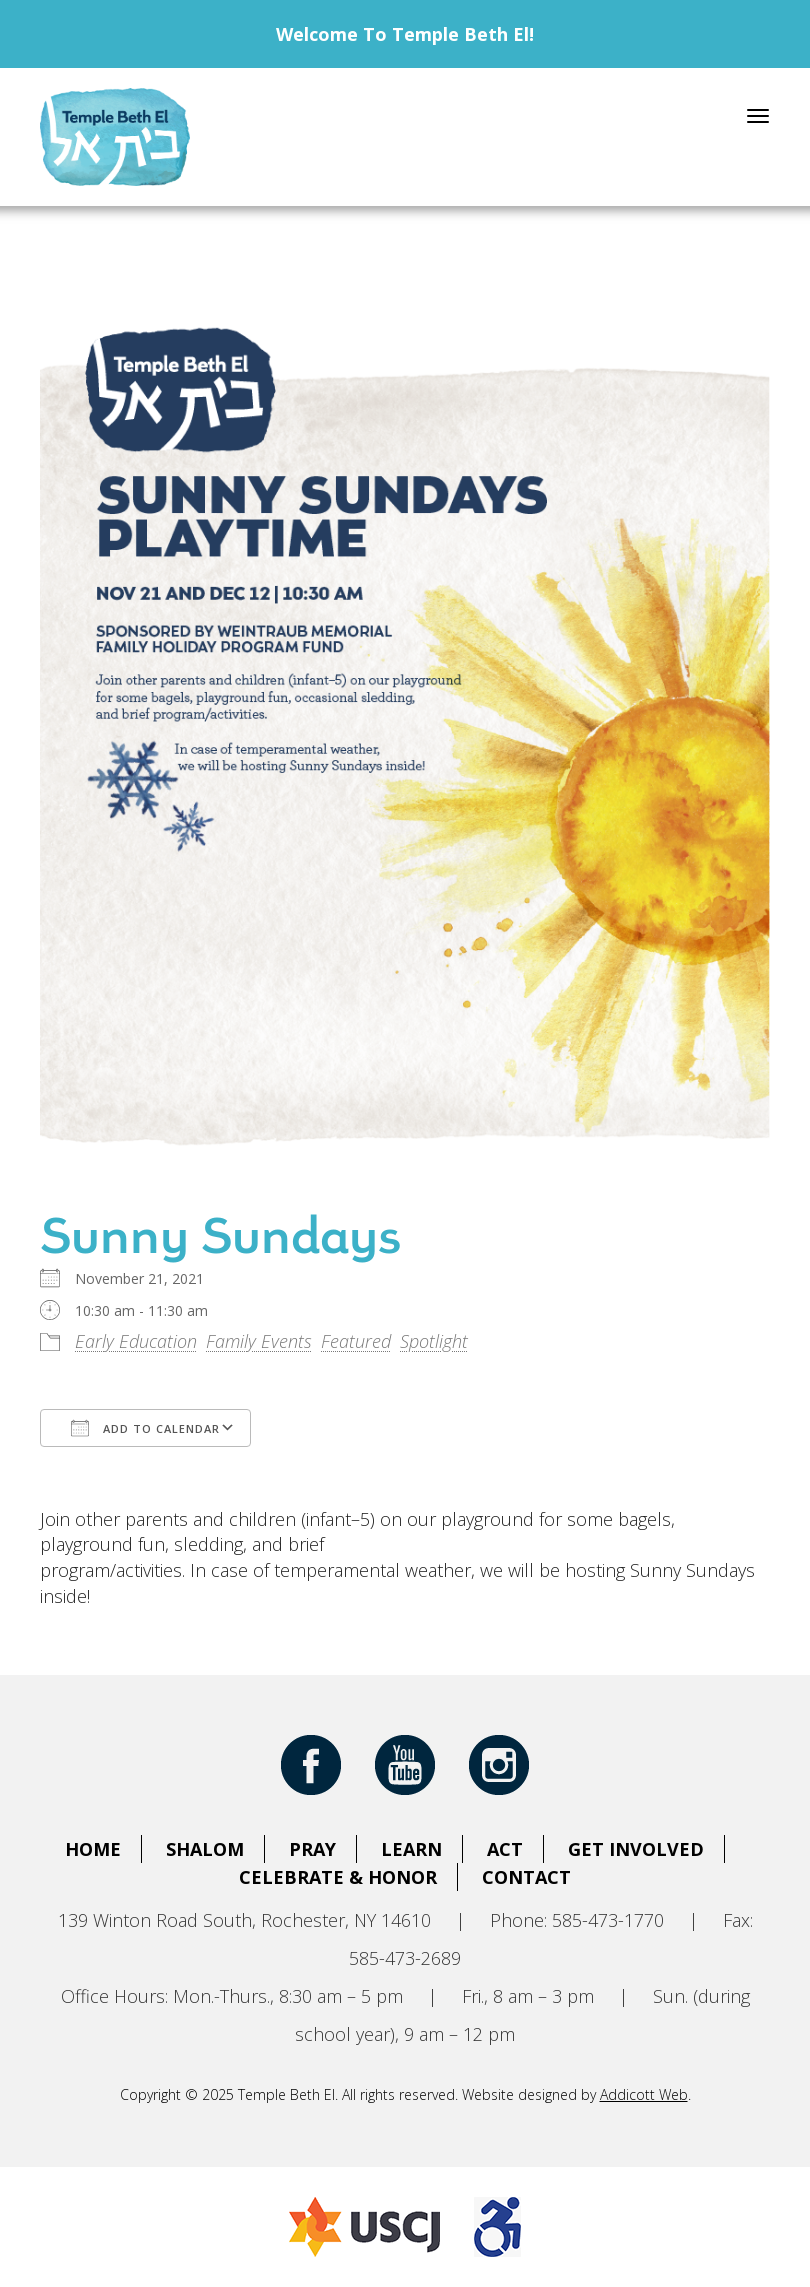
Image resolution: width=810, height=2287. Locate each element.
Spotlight (434, 1341)
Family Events (259, 1341)
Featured (356, 1341)
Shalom (205, 1849)
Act (505, 1849)
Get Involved (636, 1849)
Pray (312, 1849)
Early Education (136, 1341)
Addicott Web (644, 2094)
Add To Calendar (145, 1428)
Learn (411, 1849)
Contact (526, 1877)
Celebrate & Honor (338, 1877)
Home (93, 1849)
